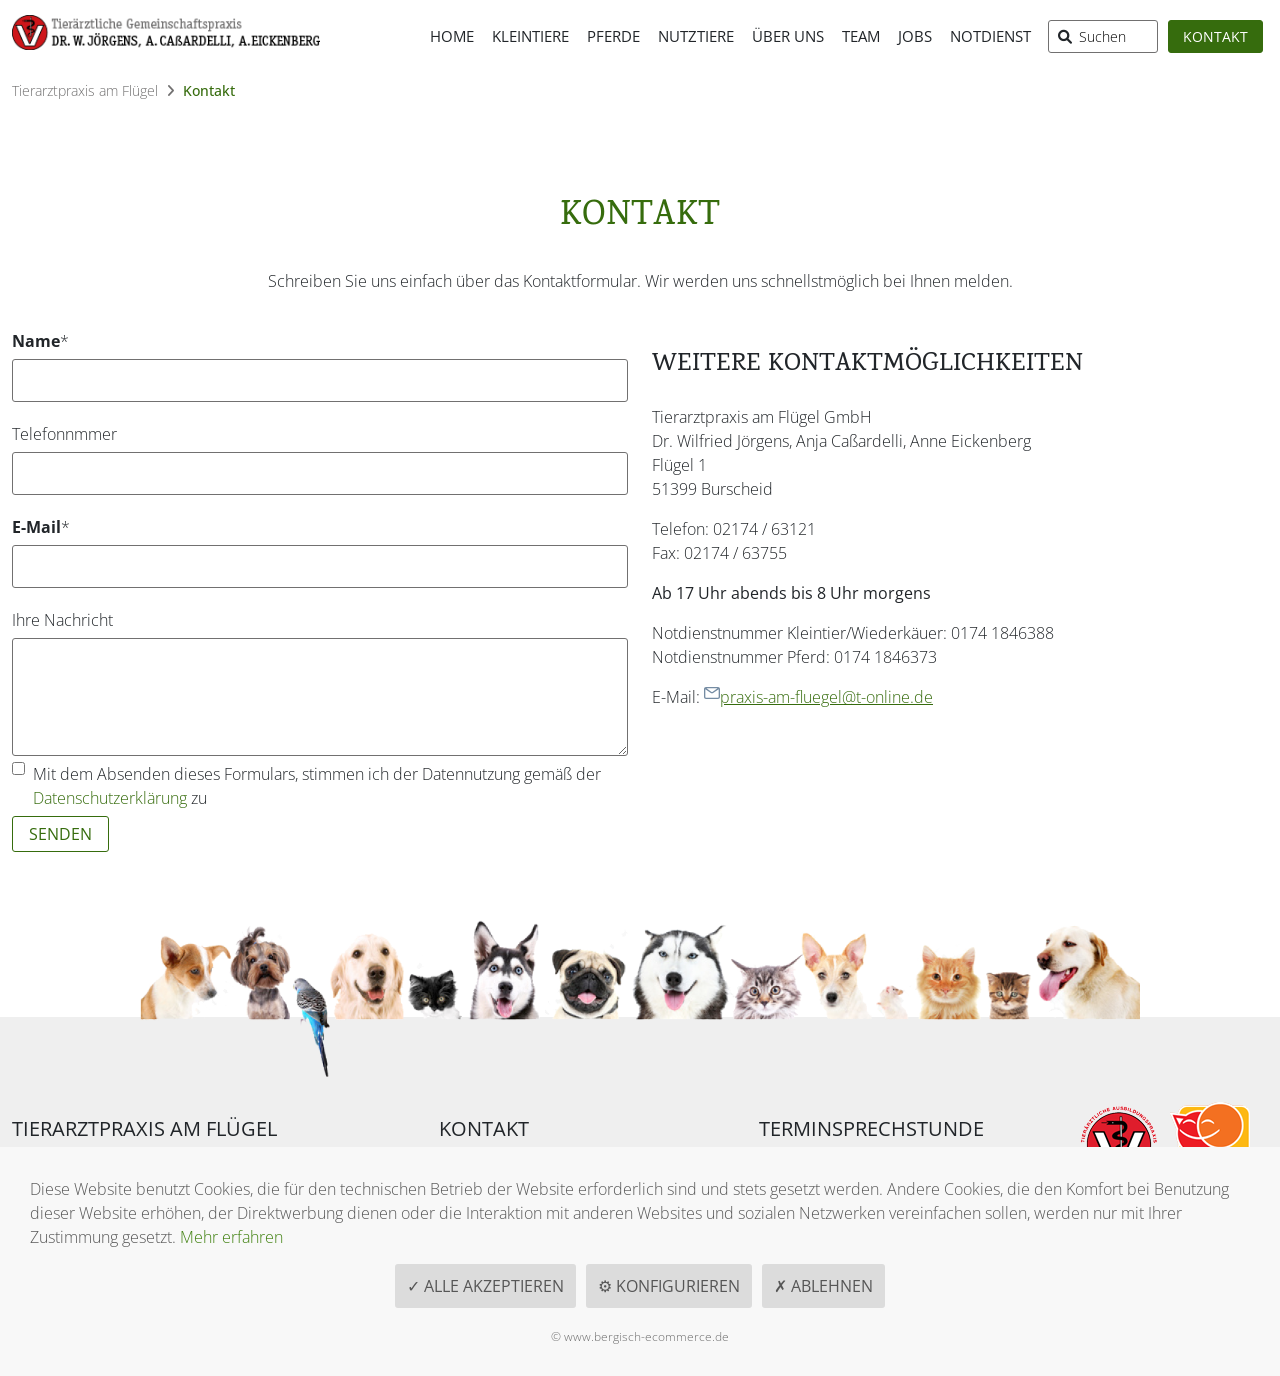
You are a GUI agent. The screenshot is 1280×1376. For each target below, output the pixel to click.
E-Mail (47, 526)
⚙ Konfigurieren (669, 1286)
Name (47, 340)
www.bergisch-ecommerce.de (646, 1336)
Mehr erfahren (231, 1237)
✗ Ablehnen (823, 1286)
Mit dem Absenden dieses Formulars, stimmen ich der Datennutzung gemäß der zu (317, 786)
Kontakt (1215, 36)
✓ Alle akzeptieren (485, 1286)
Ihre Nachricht (62, 620)
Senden (60, 834)
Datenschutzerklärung (110, 798)
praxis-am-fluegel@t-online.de (818, 697)
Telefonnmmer (64, 434)
